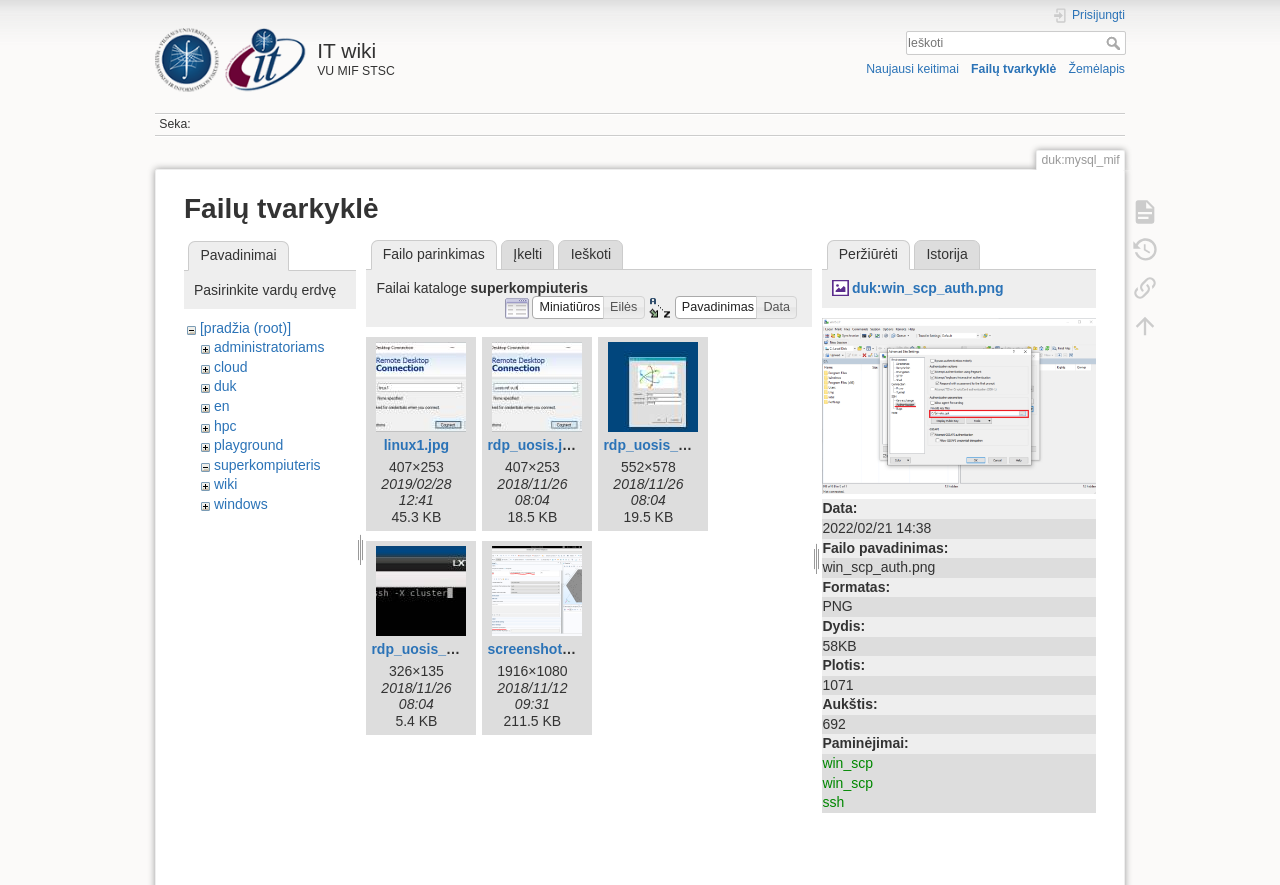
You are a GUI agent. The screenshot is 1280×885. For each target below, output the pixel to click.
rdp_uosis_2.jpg (656, 445)
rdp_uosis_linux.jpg (437, 649)
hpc (225, 426)
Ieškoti (1115, 43)
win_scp (847, 763)
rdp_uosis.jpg (533, 445)
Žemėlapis (1096, 69)
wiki (225, 484)
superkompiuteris (267, 465)
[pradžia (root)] (245, 328)
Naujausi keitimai (912, 69)
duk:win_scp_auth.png (928, 288)
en (222, 406)
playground (248, 445)
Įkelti (527, 254)
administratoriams (269, 347)
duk (225, 386)
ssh (833, 802)
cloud (230, 367)
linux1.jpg (416, 445)
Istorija (946, 254)
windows (241, 504)
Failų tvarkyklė (1013, 69)
